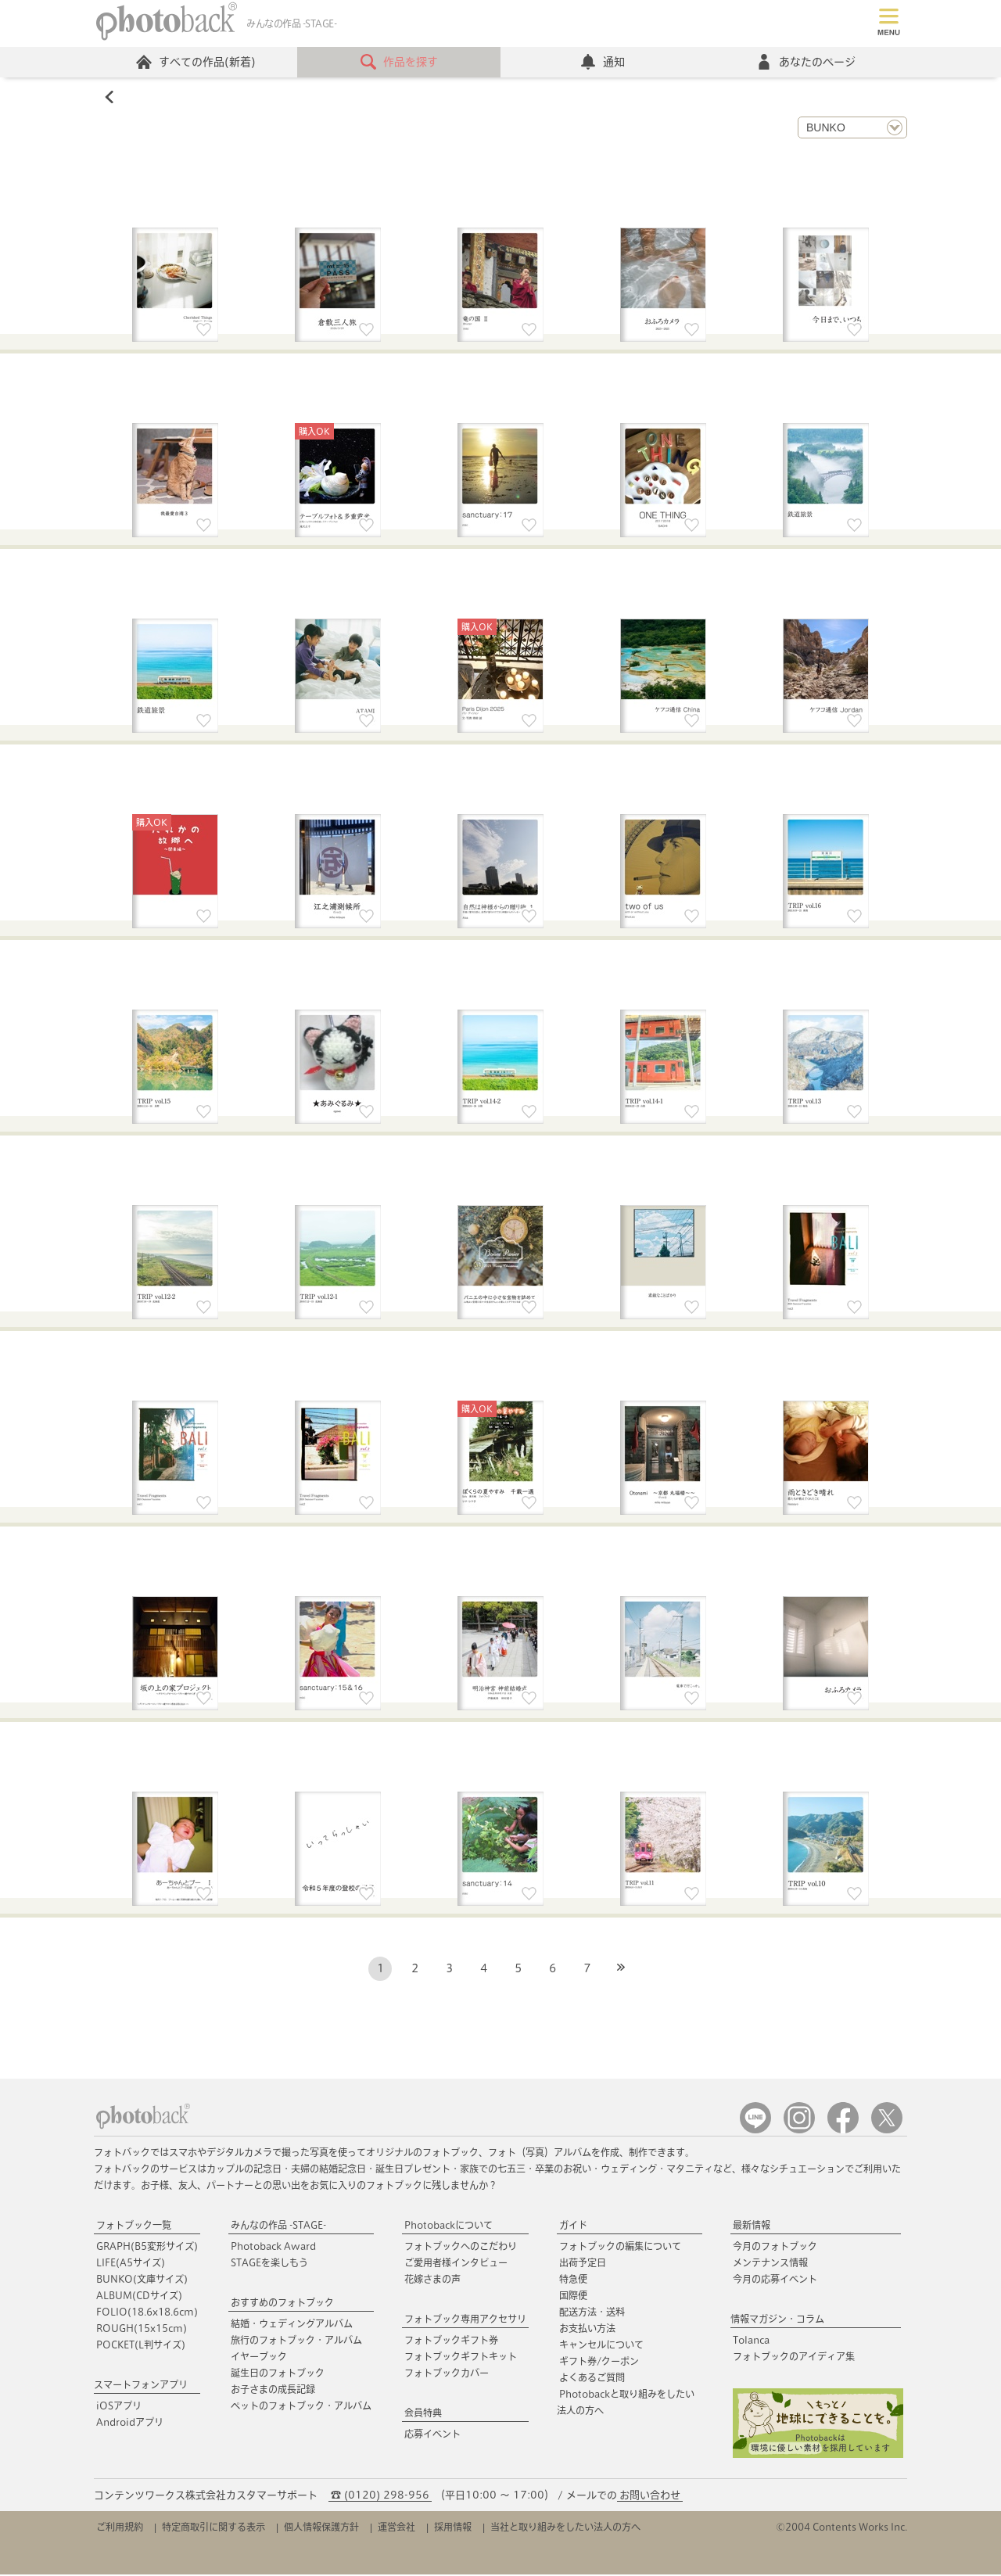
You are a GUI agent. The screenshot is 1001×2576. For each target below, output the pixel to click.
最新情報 (751, 2226)
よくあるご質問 (592, 2379)
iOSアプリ (119, 2407)
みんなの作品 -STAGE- (278, 2226)
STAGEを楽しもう (269, 2264)
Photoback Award (273, 2247)
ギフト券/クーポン (599, 2362)
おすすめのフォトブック (282, 2304)
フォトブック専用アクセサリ (465, 2320)
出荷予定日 (582, 2264)
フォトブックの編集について (620, 2247)
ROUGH (141, 2329)
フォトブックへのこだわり (460, 2247)
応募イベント (432, 2435)
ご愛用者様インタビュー (456, 2264)
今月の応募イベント (775, 2280)
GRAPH (147, 2247)
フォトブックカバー (446, 2374)
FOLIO (147, 2313)
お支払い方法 (587, 2329)
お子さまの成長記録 (273, 2390)
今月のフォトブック (775, 2247)
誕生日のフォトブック (278, 2374)
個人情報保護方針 (321, 2528)
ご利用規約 (119, 2528)
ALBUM (139, 2297)
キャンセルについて (601, 2346)
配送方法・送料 (592, 2313)
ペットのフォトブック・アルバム (301, 2407)
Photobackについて (448, 2226)
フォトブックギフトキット (460, 2358)
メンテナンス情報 (770, 2264)
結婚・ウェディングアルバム (292, 2325)
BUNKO (142, 2280)
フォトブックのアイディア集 (794, 2358)
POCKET (140, 2346)
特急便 (573, 2280)
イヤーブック (259, 2358)
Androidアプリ (129, 2423)
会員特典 (423, 2414)
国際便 (573, 2297)
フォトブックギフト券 (451, 2341)
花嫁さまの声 (432, 2280)
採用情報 (453, 2528)
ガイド (573, 2226)
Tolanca (751, 2341)
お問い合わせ (649, 2497)
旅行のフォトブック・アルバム (296, 2341)
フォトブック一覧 (133, 2226)
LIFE (130, 2264)
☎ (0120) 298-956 (380, 2497)
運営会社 (396, 2528)
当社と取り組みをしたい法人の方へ (565, 2528)
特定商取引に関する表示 (213, 2528)
